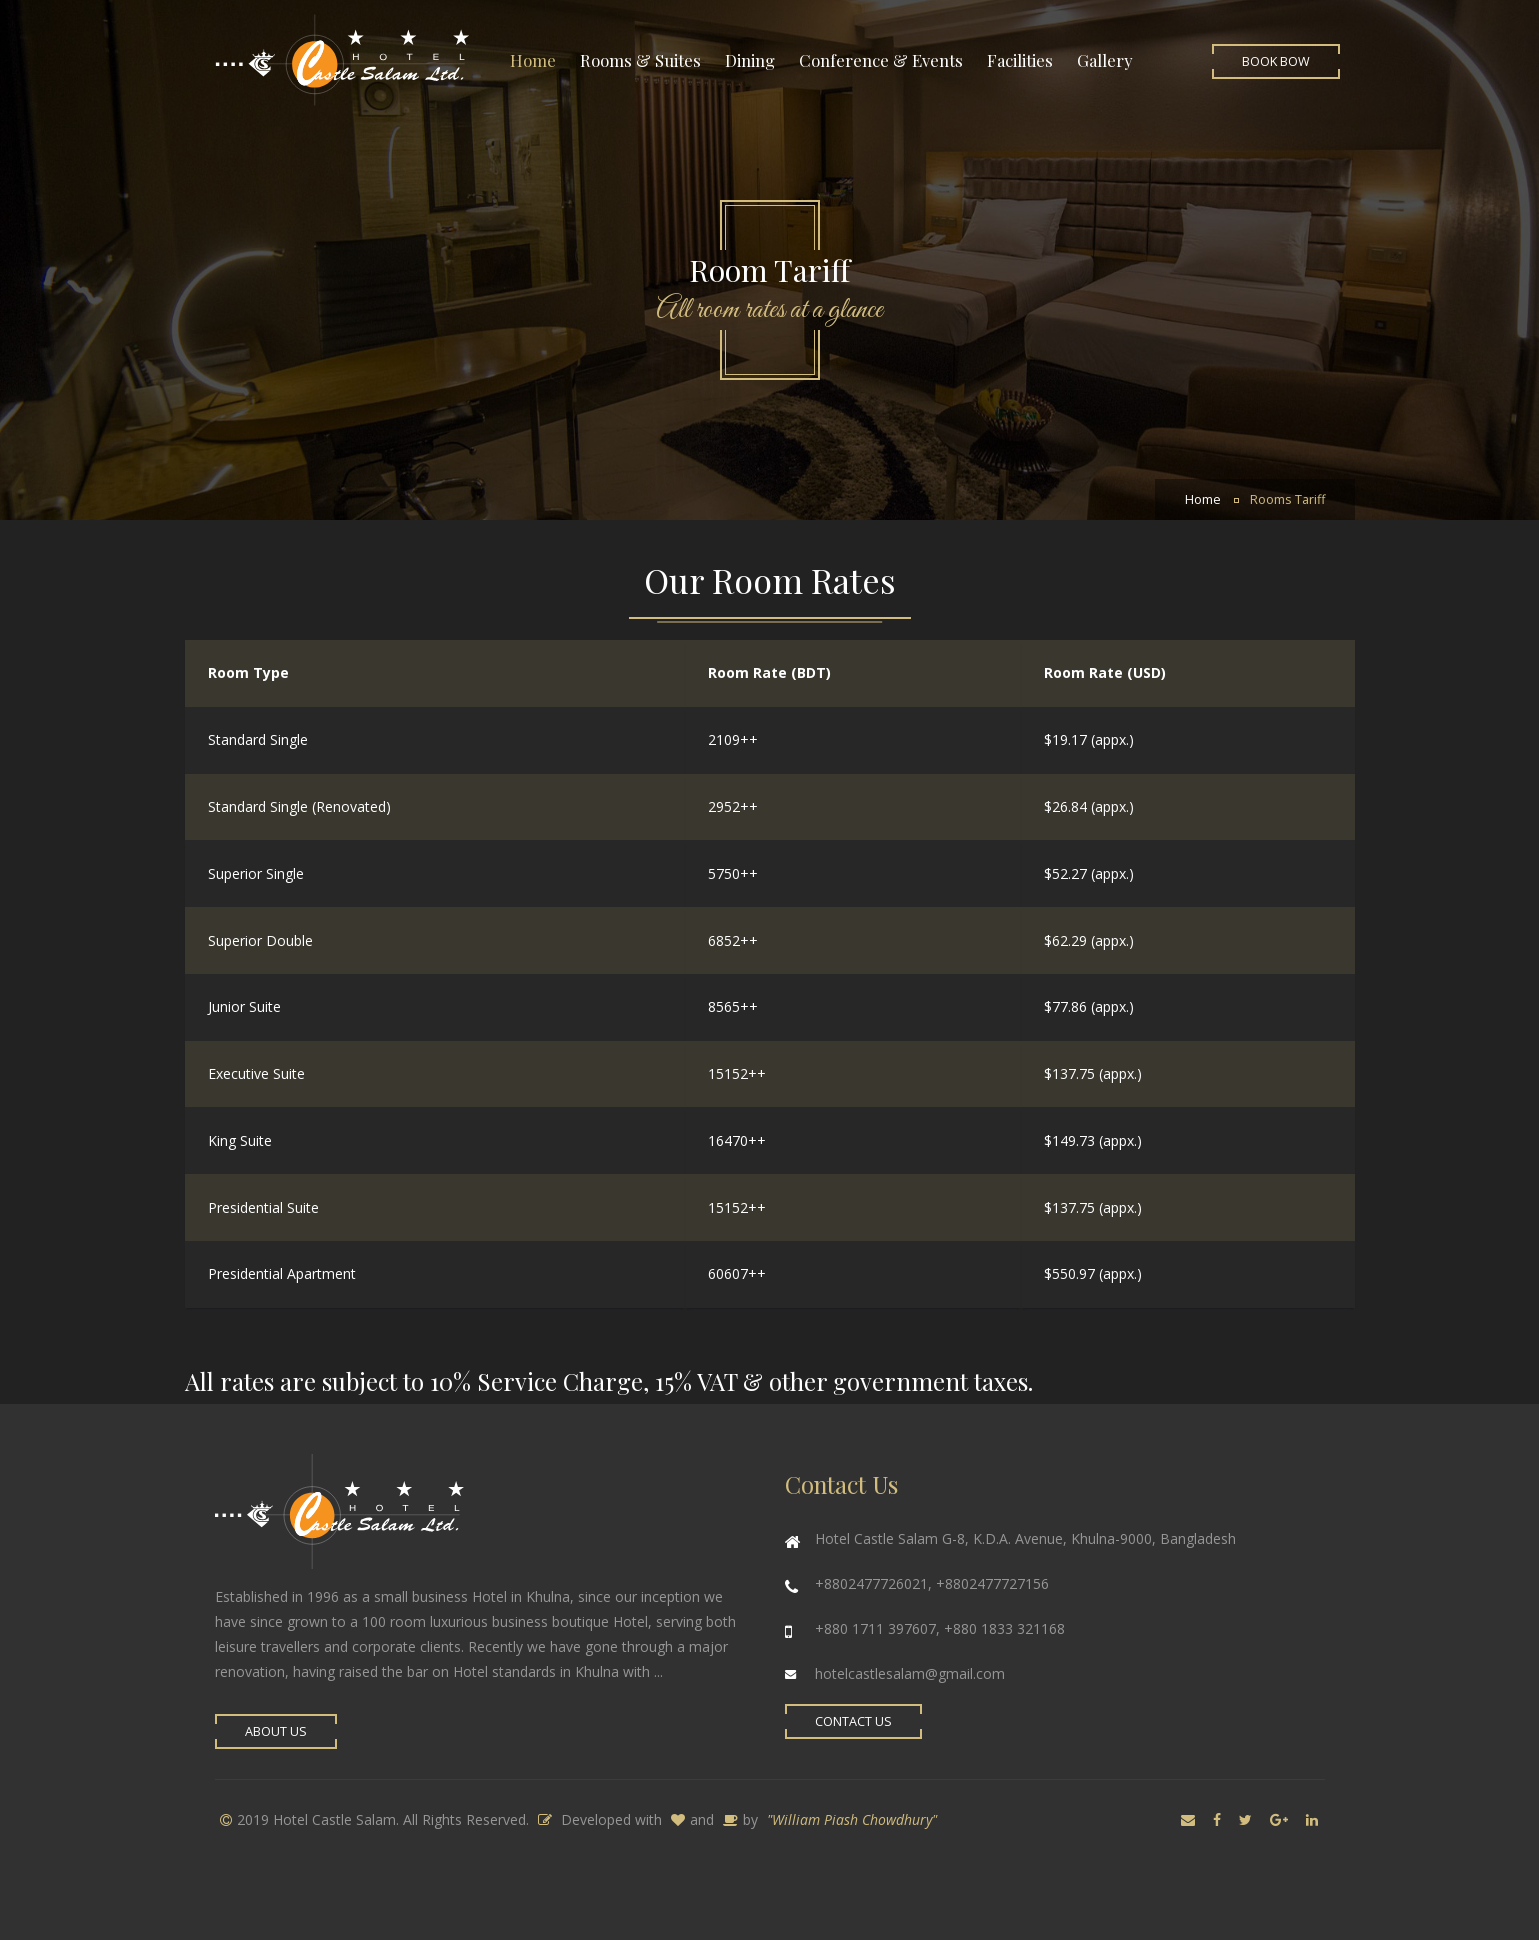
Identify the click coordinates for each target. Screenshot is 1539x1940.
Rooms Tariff (1287, 499)
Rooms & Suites (640, 60)
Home (533, 60)
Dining (750, 60)
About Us (276, 1731)
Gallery (1105, 60)
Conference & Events (881, 60)
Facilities (1020, 60)
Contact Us (853, 1721)
